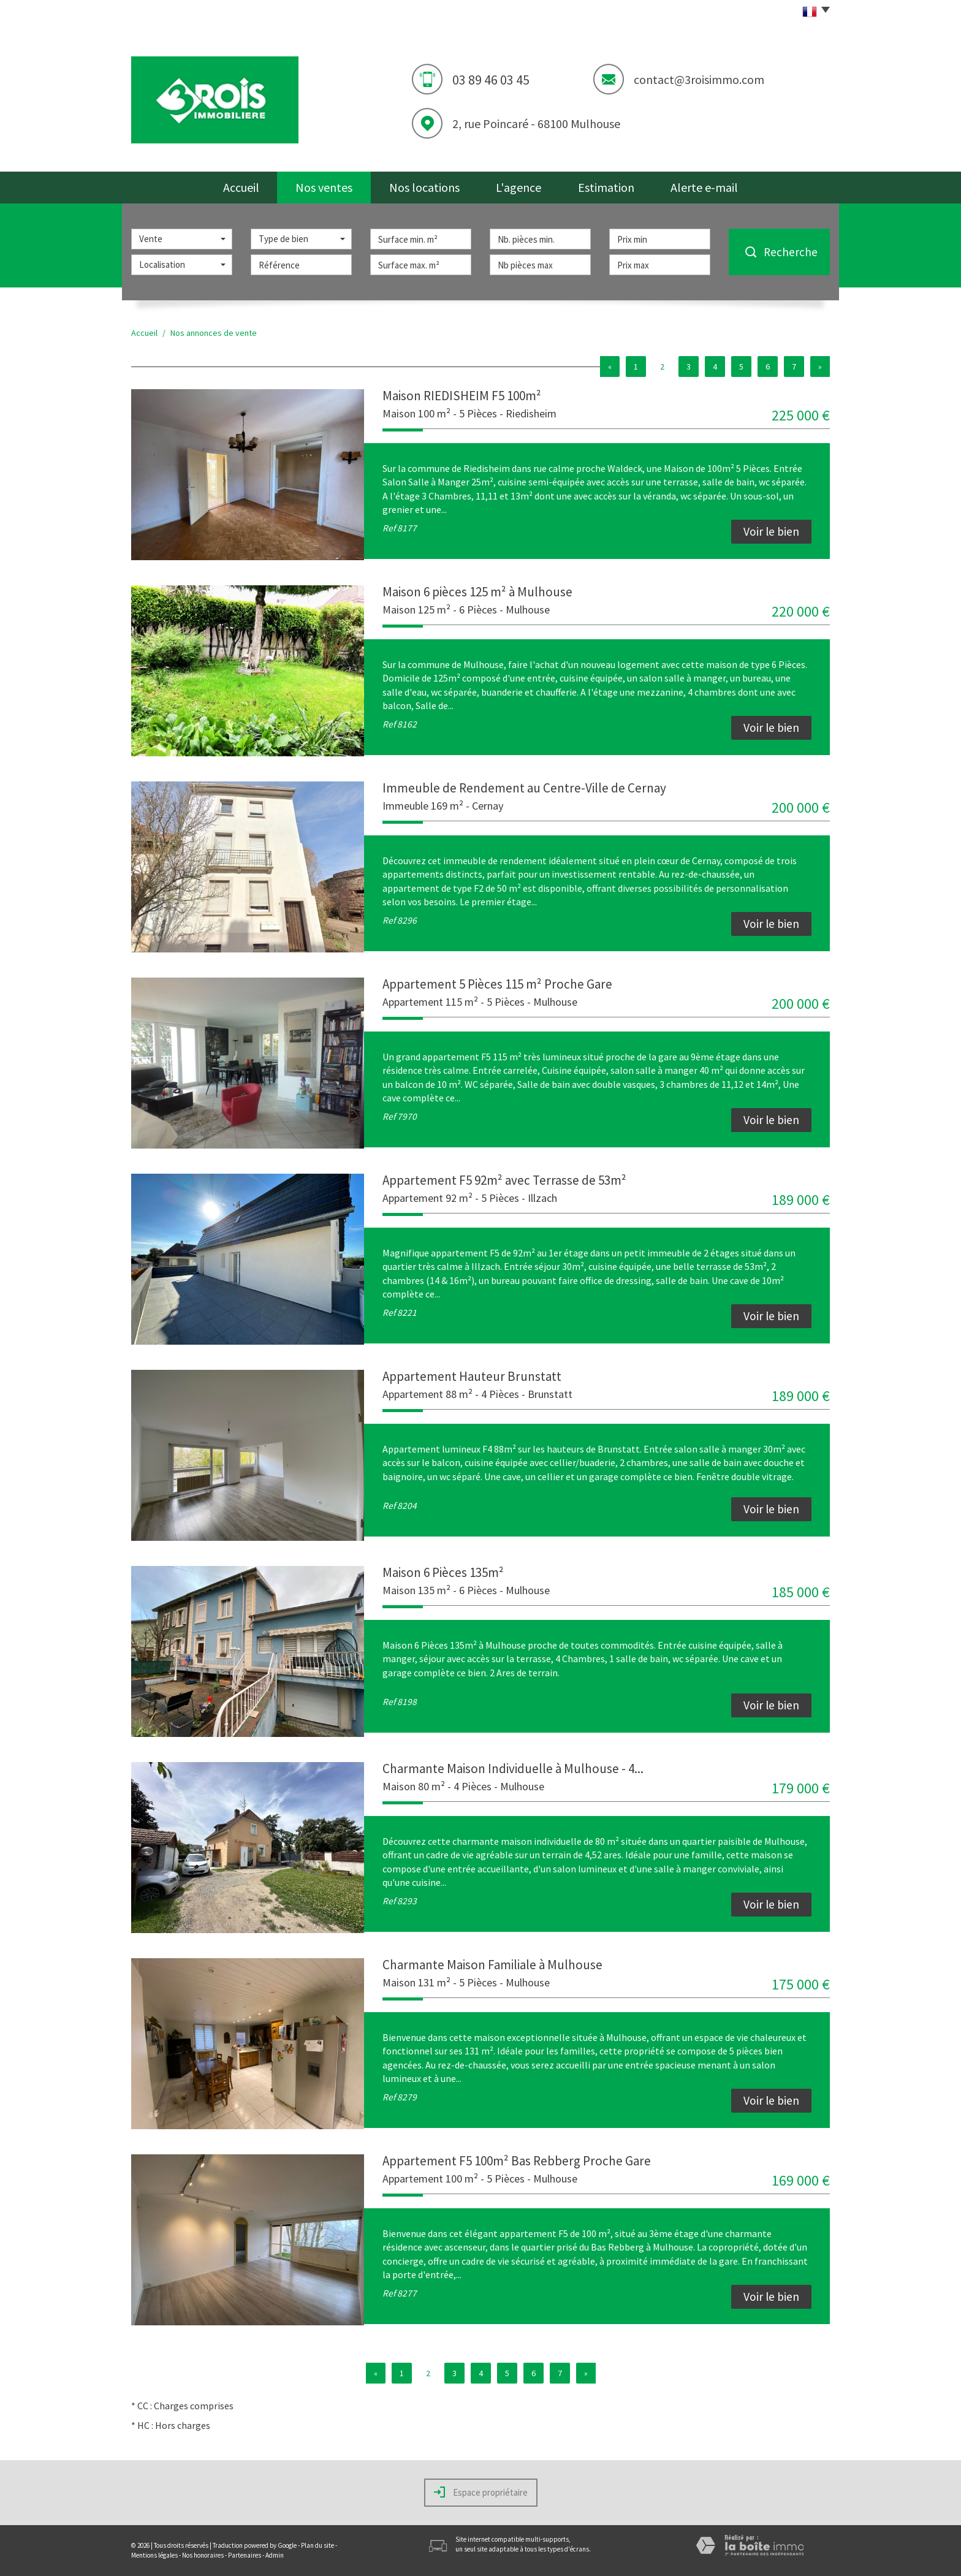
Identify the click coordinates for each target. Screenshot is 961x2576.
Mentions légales (154, 2555)
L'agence (518, 187)
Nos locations (424, 187)
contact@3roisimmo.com (699, 79)
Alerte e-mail (704, 187)
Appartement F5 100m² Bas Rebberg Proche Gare (516, 2160)
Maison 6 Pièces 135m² (443, 1572)
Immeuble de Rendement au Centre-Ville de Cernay (524, 788)
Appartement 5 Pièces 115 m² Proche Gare (497, 984)
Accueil (241, 187)
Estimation (606, 187)
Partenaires (244, 2555)
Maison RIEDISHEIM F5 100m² (461, 395)
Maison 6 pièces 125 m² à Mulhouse (477, 591)
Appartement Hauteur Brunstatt (471, 1376)
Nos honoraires (203, 2555)
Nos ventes (323, 187)
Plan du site (317, 2545)
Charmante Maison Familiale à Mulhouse (492, 1964)
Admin (274, 2555)
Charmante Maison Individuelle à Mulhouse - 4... (513, 1768)
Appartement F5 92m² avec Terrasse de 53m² (504, 1180)
